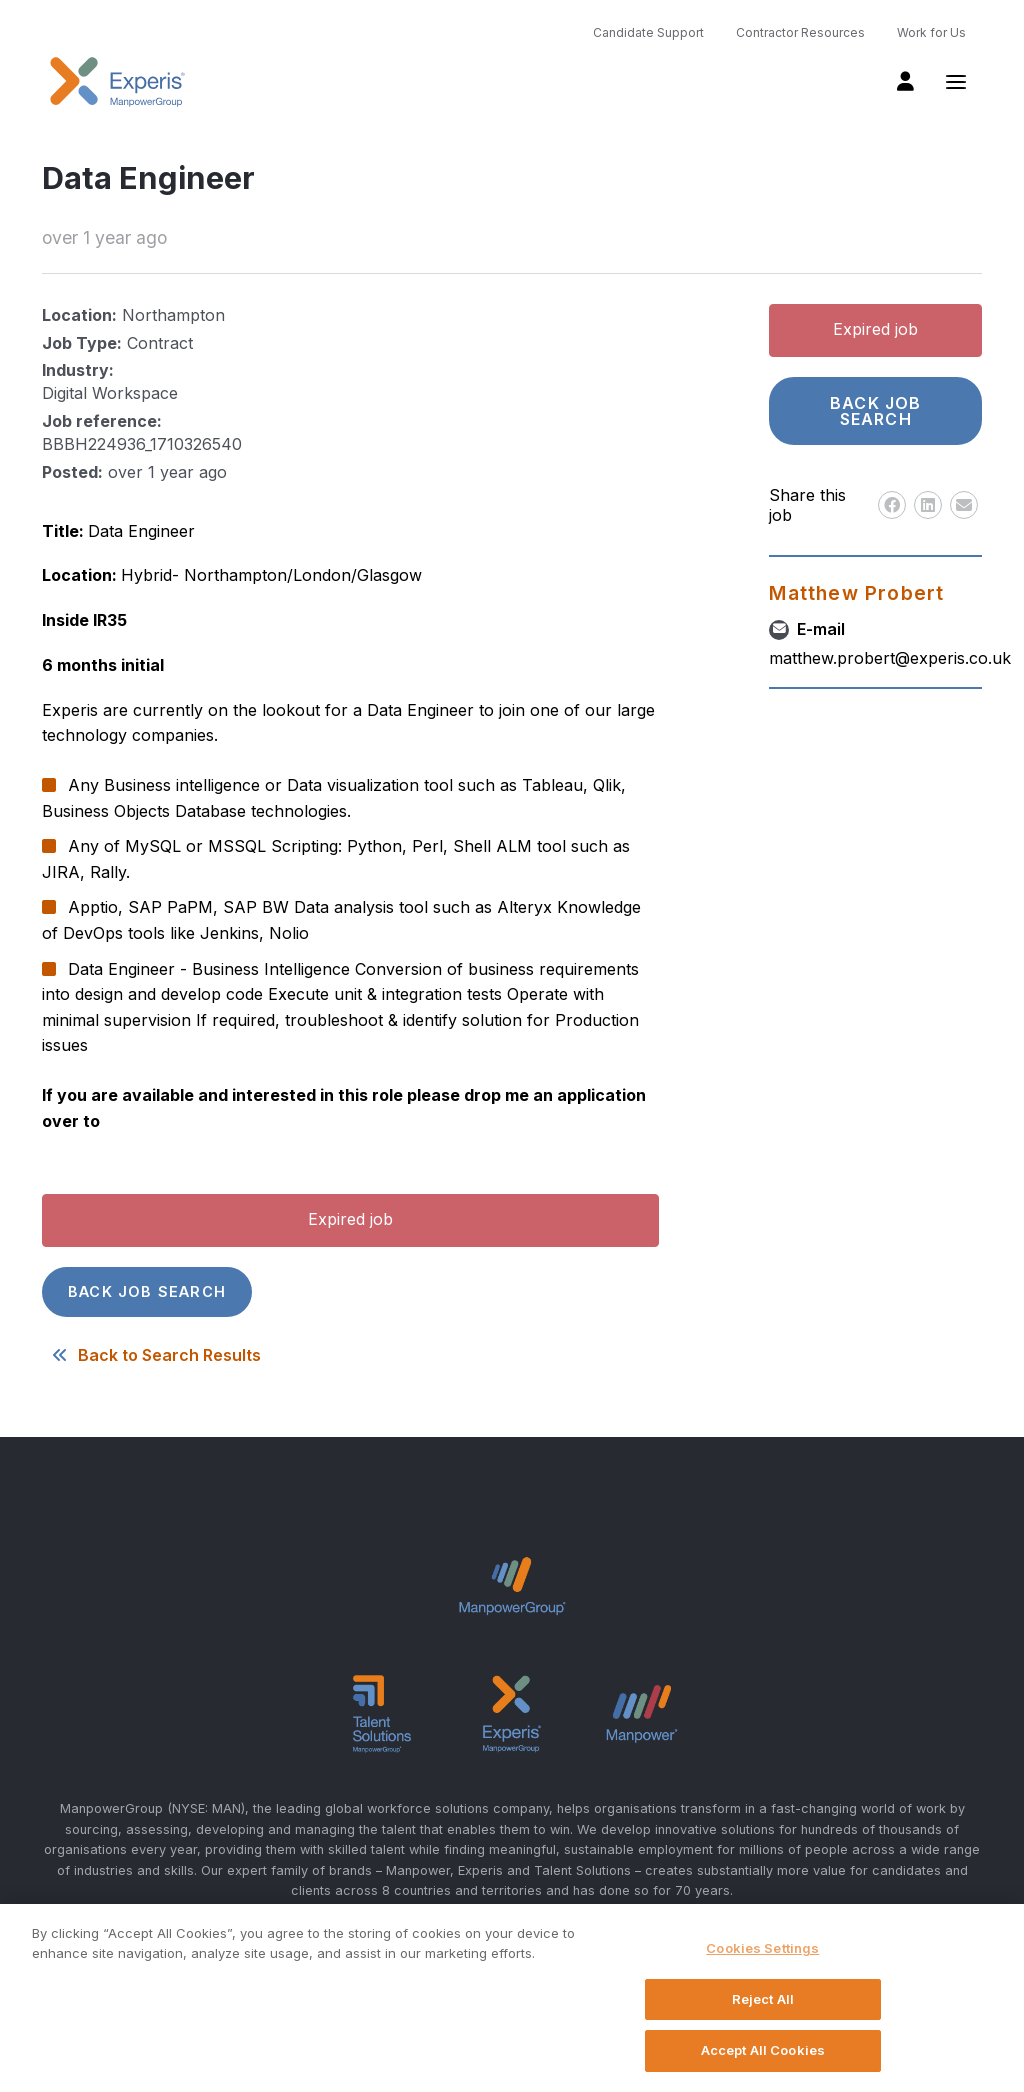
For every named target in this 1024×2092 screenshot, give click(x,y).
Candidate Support (648, 32)
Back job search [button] (147, 1291)
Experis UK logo (117, 82)
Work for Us (931, 32)
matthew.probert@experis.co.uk (890, 658)
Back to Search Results (151, 1355)
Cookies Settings (762, 1948)
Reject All (763, 1999)
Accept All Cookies (763, 2050)
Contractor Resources (800, 32)
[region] (512, 1998)
